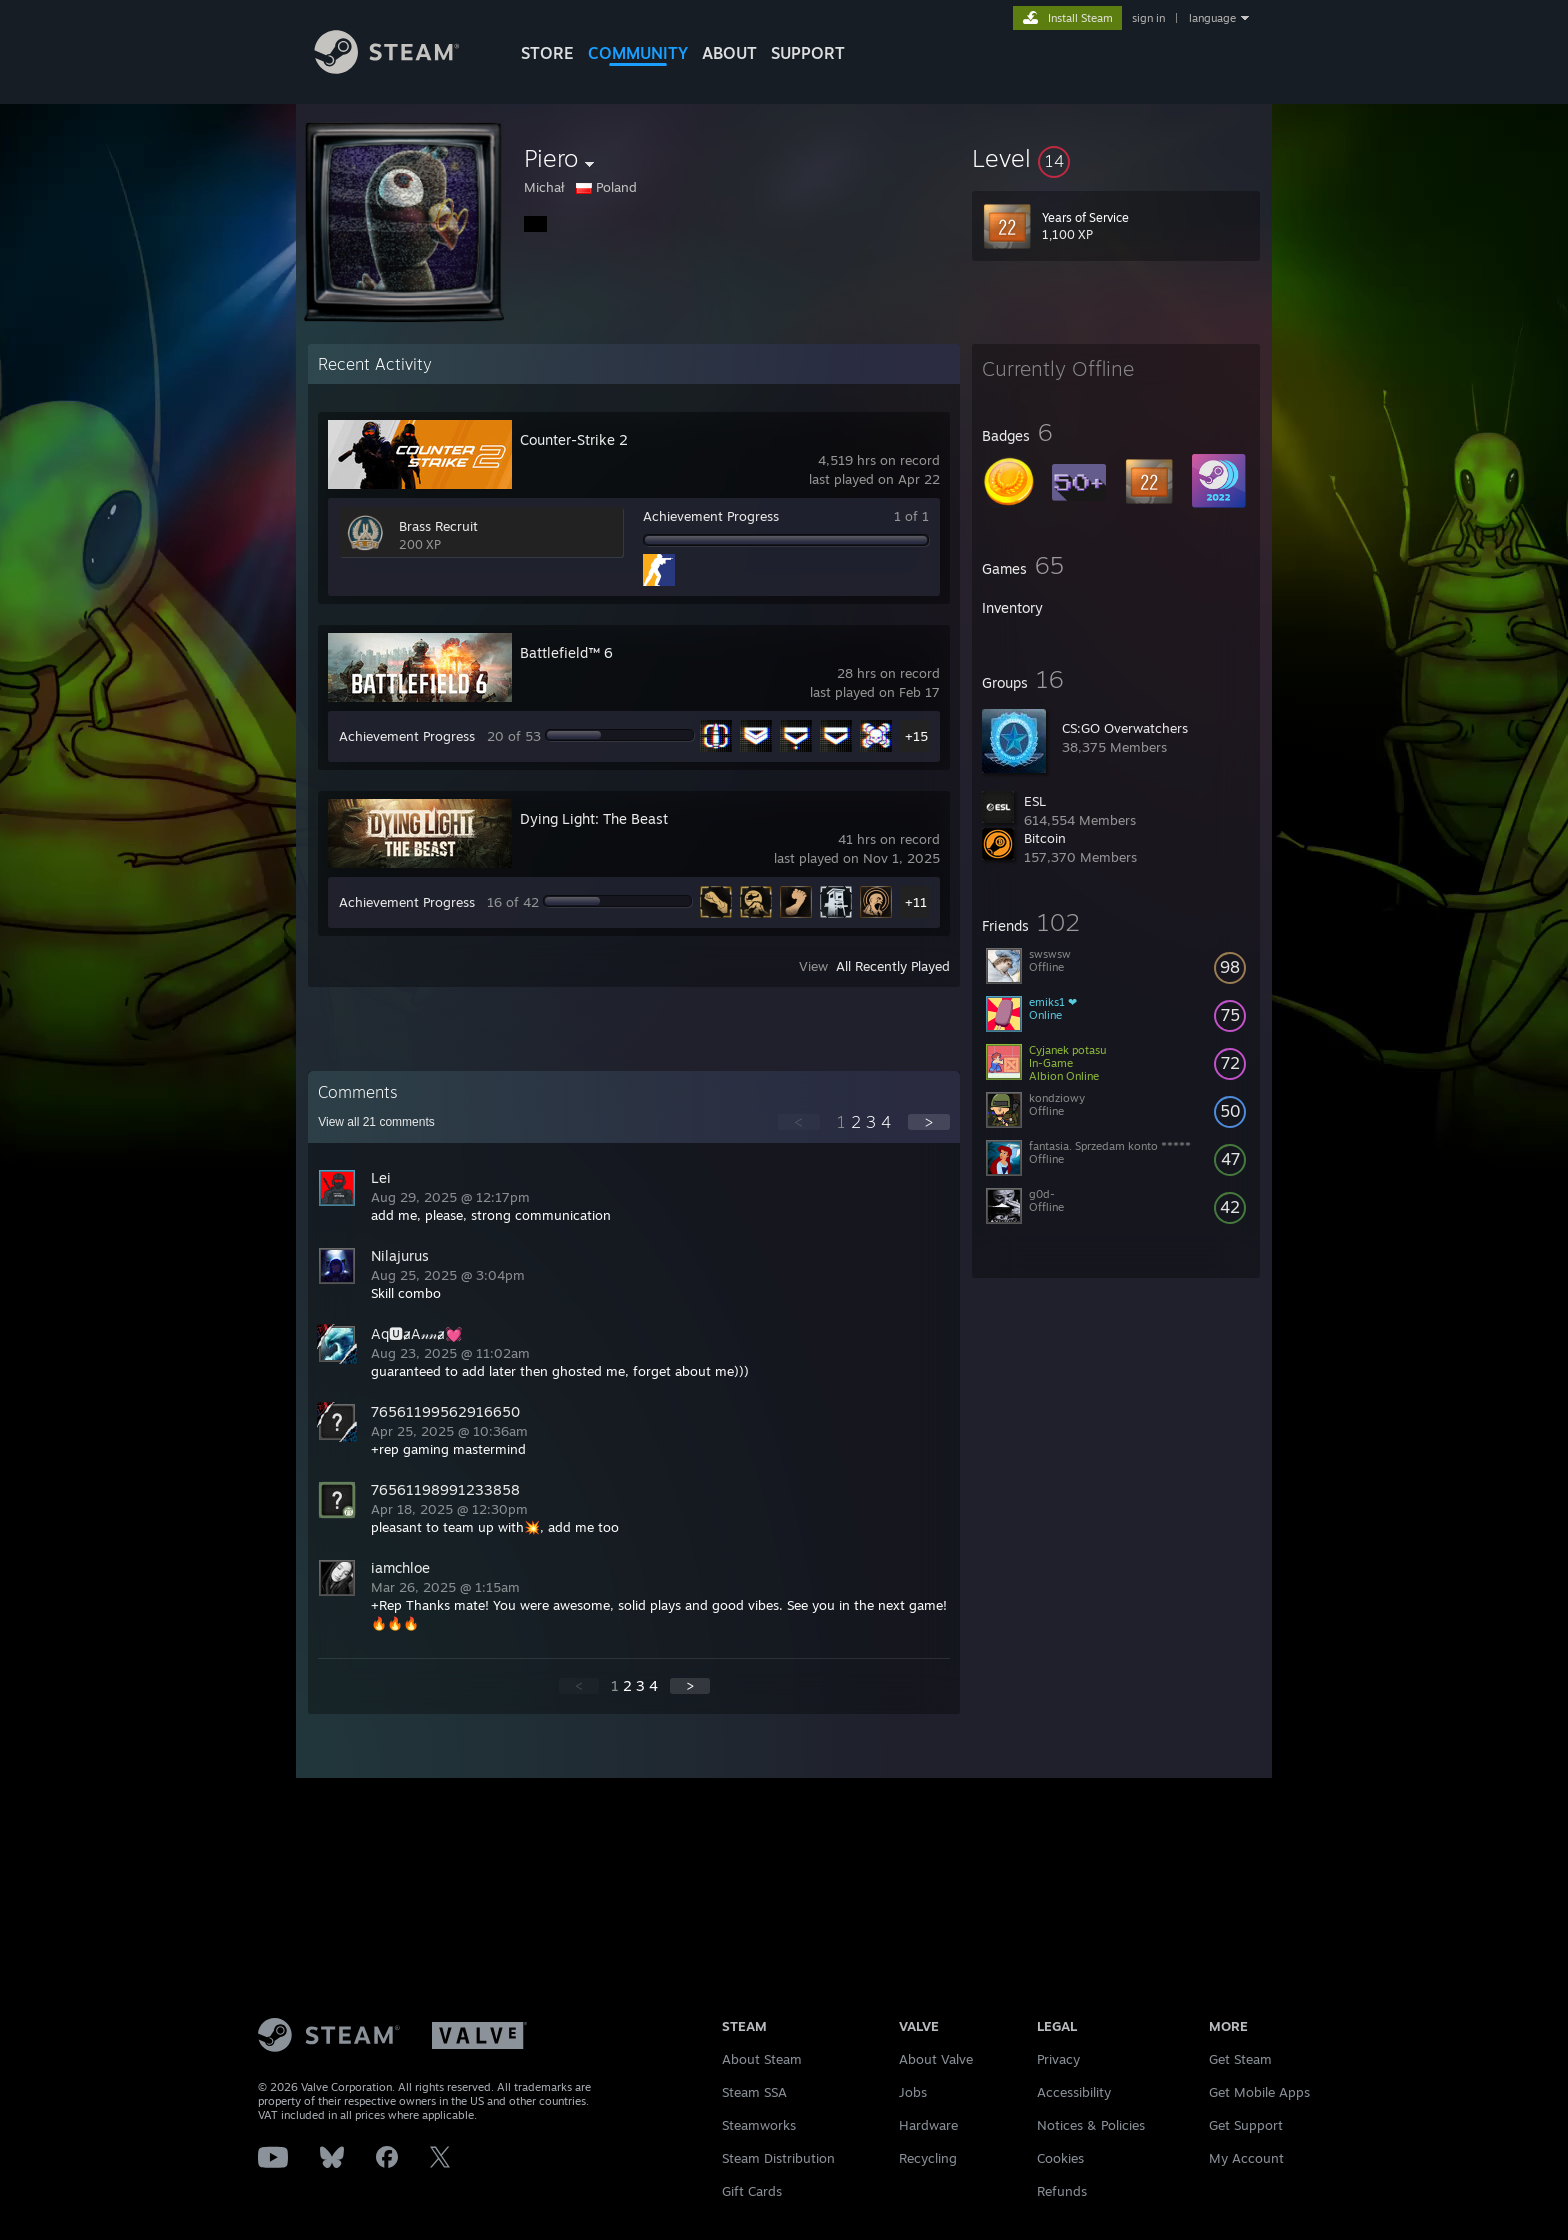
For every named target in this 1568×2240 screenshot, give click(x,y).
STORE (547, 53)
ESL (1035, 801)
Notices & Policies (1091, 2125)
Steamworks (759, 2125)
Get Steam (1240, 2059)
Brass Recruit (438, 526)
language (1212, 18)
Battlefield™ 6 (566, 652)
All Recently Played (893, 966)
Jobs (913, 2092)
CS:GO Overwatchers (1125, 728)
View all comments (376, 1122)
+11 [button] (916, 902)
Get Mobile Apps (1259, 2092)
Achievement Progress (711, 516)
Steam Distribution (778, 2158)
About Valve (936, 2059)
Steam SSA (754, 2092)
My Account (1246, 2158)
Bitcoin (1045, 838)
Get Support (1246, 2125)
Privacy (1058, 2059)
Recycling (928, 2158)
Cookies (1060, 2158)
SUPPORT (808, 53)
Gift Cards (752, 2191)
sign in (1148, 18)
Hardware (928, 2125)
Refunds (1062, 2191)
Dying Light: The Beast (594, 818)
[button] (1116, 158)
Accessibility (1074, 2092)
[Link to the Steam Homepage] (402, 68)
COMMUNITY (638, 53)
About (729, 53)
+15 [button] (916, 736)
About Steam (762, 2059)
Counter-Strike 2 (574, 439)
